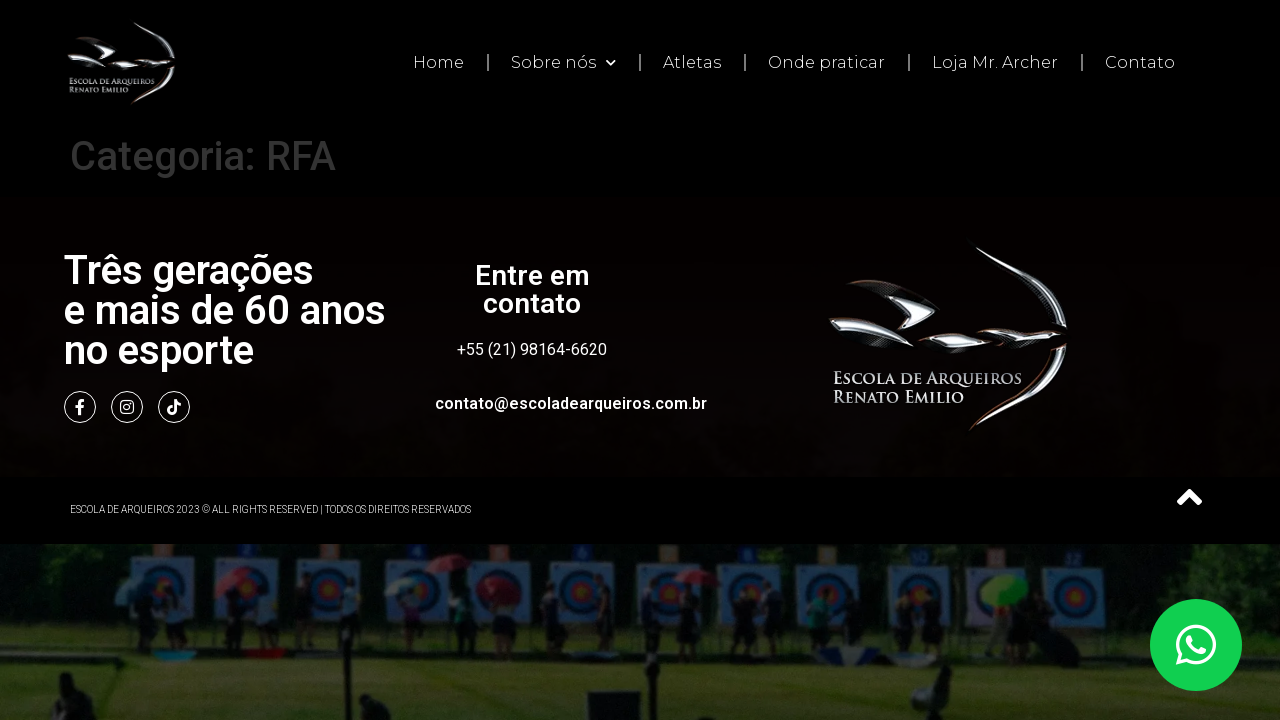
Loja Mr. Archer (995, 62)
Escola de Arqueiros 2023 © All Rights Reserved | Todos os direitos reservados (270, 509)
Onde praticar (826, 62)
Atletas (692, 62)
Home (438, 62)
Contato (1140, 62)
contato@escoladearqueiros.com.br (571, 403)
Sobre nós (563, 62)
